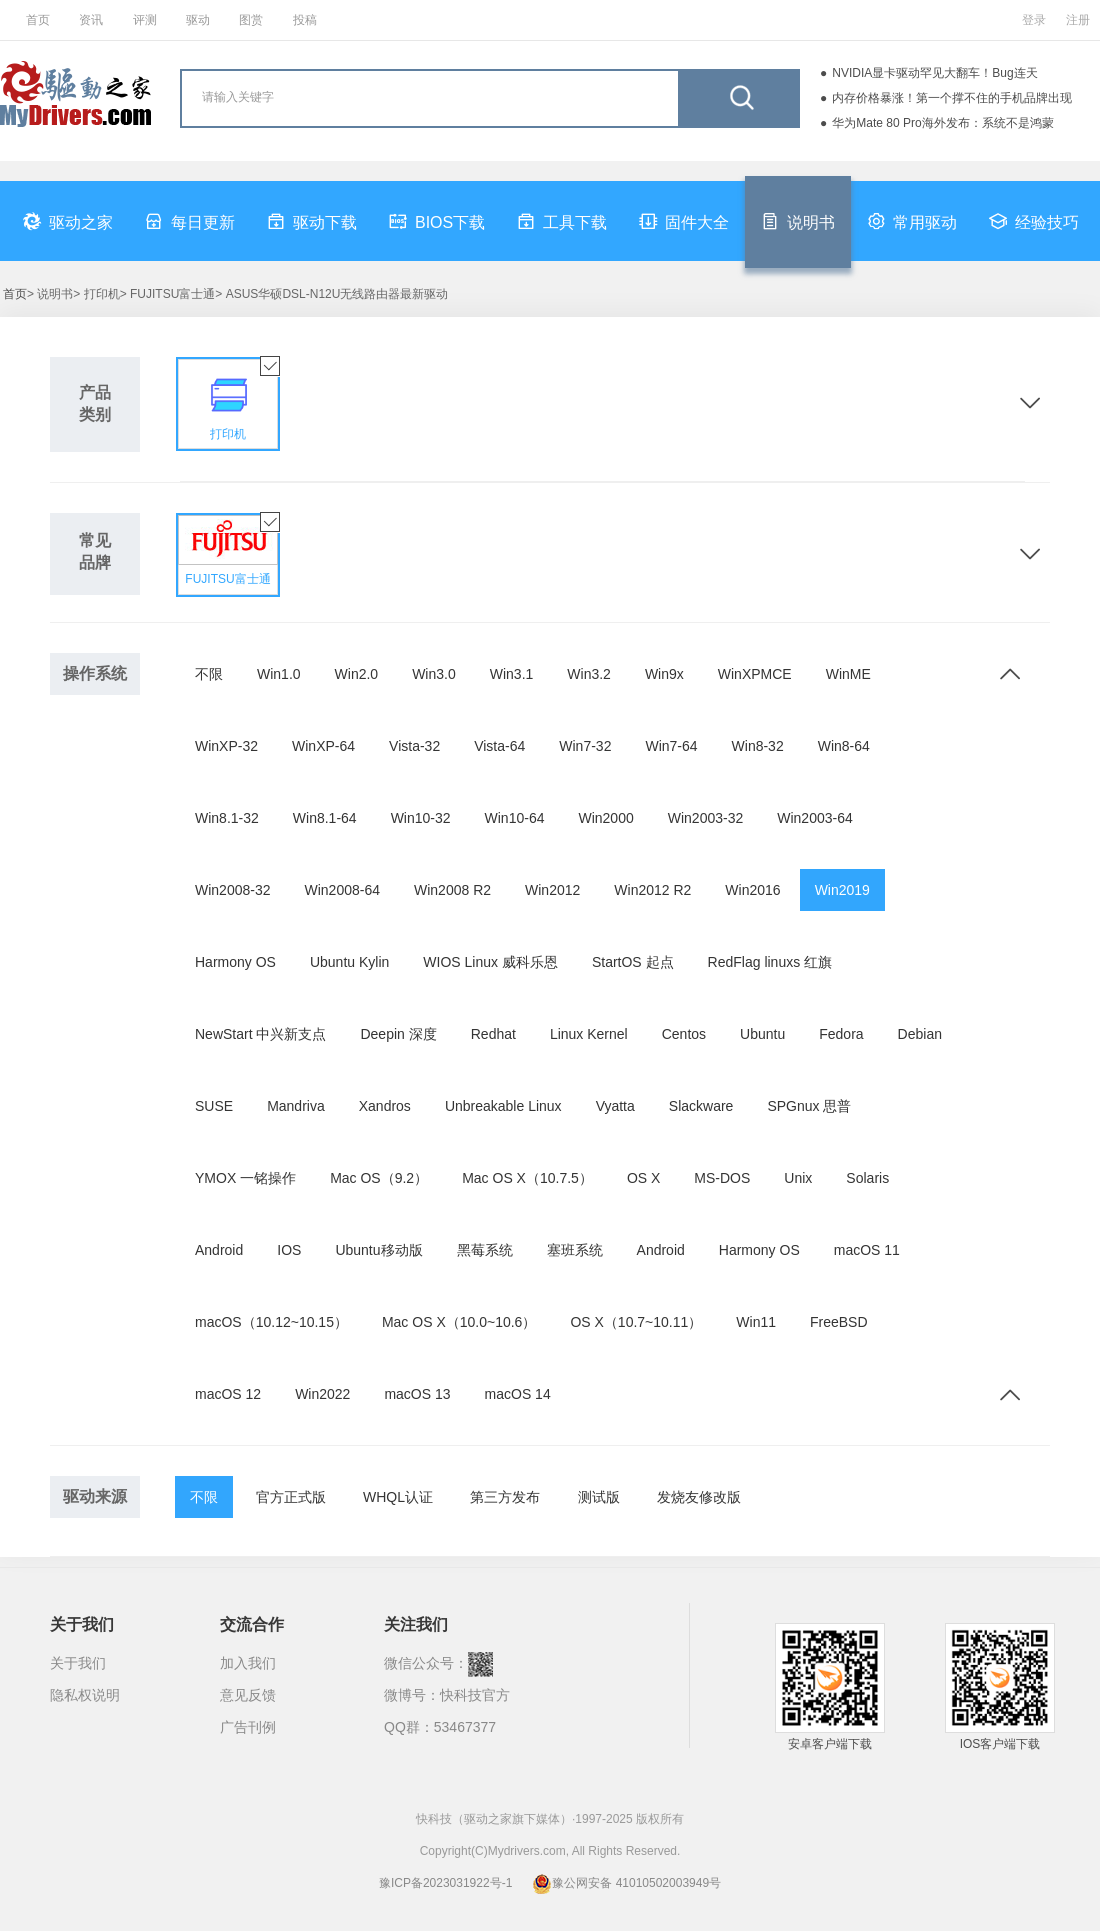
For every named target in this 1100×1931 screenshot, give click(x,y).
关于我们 (78, 1663)
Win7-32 (585, 746)
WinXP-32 (226, 746)
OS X (643, 1178)
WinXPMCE (755, 674)
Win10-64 (515, 818)
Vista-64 (499, 746)
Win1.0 (279, 674)
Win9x (664, 674)
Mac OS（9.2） (379, 1178)
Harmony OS (235, 962)
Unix (798, 1178)
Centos (684, 1034)
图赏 (251, 20)
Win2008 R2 (452, 890)
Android (219, 1250)
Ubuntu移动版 (378, 1250)
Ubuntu (762, 1034)
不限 (209, 674)
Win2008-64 (343, 890)
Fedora (841, 1034)
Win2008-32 (233, 890)
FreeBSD (839, 1322)
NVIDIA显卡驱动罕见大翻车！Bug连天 (934, 73)
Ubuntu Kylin (349, 962)
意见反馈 (248, 1695)
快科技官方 (475, 1695)
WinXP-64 (323, 746)
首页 (38, 20)
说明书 (798, 221)
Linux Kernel (589, 1034)
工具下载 (562, 221)
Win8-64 (844, 746)
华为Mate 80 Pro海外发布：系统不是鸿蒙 (942, 123)
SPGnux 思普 (809, 1106)
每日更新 (190, 221)
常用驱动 (912, 221)
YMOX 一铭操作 (245, 1178)
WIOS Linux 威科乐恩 (490, 962)
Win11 (756, 1322)
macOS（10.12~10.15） (271, 1322)
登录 (1034, 20)
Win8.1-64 (325, 818)
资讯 (91, 20)
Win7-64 (671, 746)
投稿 (305, 20)
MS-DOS (722, 1178)
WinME (848, 674)
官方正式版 (291, 1497)
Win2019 (842, 890)
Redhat (493, 1034)
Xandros (385, 1106)
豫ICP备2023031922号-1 (445, 1883)
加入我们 (248, 1663)
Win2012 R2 (652, 890)
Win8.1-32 (227, 818)
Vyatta (615, 1106)
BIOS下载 (437, 221)
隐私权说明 (85, 1695)
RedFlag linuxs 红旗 (770, 962)
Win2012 (552, 890)
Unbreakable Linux (503, 1106)
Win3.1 (512, 674)
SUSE (214, 1106)
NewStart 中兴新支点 (260, 1034)
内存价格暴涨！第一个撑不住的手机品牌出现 (952, 98)
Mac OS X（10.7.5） (527, 1178)
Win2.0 (357, 674)
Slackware (701, 1106)
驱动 (198, 20)
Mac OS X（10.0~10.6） (459, 1322)
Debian (920, 1034)
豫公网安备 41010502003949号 (626, 1883)
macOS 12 (228, 1394)
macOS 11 (867, 1250)
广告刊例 (248, 1727)
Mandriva (296, 1106)
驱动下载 (312, 221)
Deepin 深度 (398, 1034)
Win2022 (322, 1394)
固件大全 (684, 221)
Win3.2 (589, 674)
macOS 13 (417, 1394)
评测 (145, 20)
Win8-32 (758, 746)
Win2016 (752, 890)
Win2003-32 (706, 818)
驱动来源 (95, 1496)
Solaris (867, 1178)
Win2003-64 (815, 818)
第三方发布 (505, 1497)
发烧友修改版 (699, 1497)
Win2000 (605, 818)
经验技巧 (1034, 221)
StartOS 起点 (633, 962)
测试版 (599, 1497)
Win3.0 (434, 674)
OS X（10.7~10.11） (636, 1322)
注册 (1078, 20)
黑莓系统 (485, 1250)
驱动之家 (68, 221)
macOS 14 (518, 1394)
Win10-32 (421, 818)
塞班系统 (575, 1250)
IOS (289, 1250)
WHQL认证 (398, 1497)
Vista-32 (414, 746)
